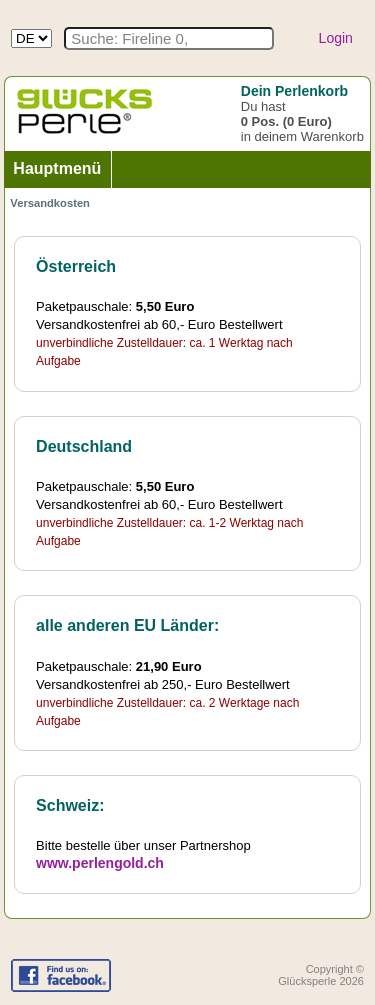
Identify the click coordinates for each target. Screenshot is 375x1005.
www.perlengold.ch (100, 863)
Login (336, 38)
